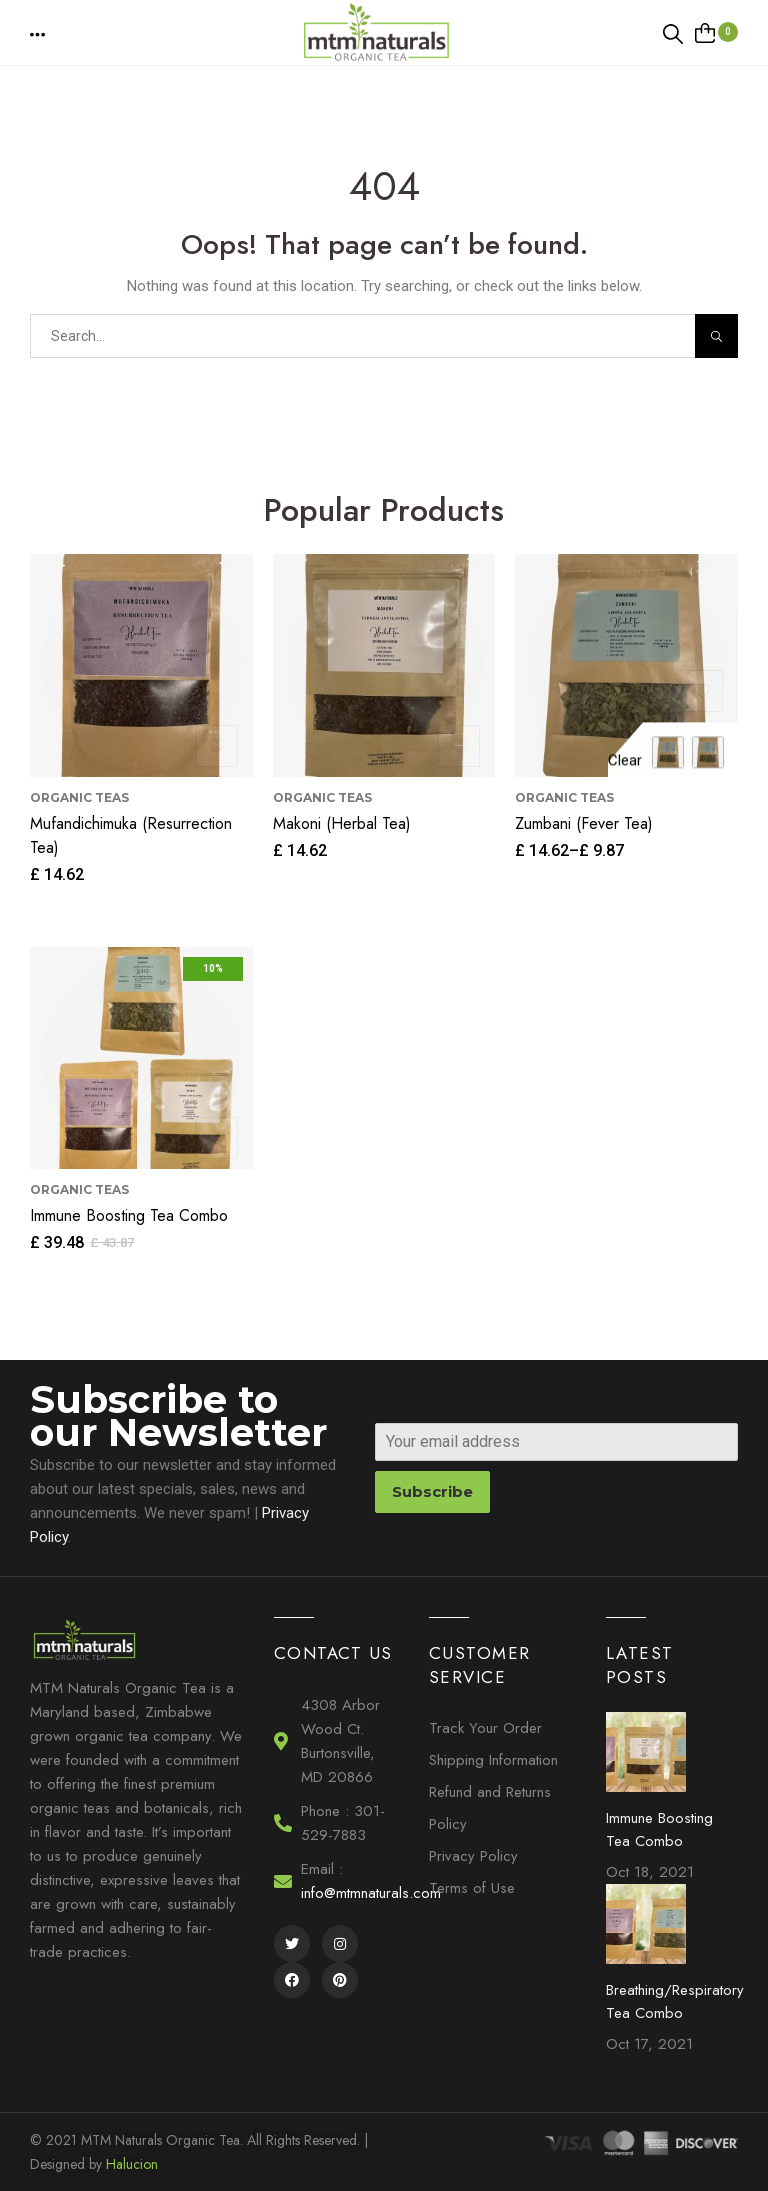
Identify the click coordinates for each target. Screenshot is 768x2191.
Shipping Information (493, 1760)
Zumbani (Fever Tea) (584, 823)
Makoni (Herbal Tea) (342, 823)
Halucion (132, 2164)
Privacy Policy (473, 1856)
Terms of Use (472, 1888)
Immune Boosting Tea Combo (129, 1215)
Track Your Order (485, 1728)
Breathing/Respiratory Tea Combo (675, 2001)
